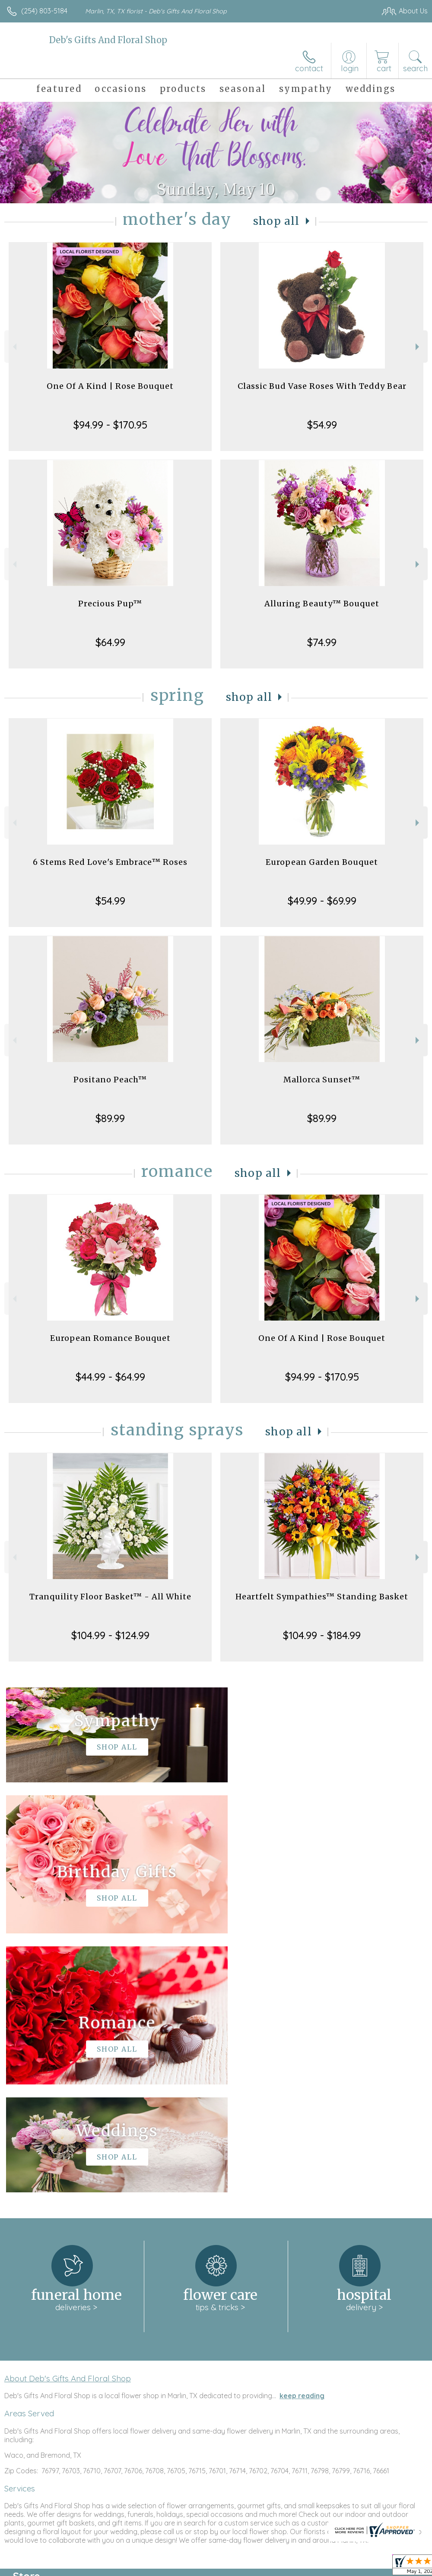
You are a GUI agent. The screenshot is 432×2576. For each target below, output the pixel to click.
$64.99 (110, 642)
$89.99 (110, 1118)
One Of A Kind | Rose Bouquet (110, 386)
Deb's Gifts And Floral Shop (108, 40)
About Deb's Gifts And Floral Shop (67, 2119)
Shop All (276, 221)
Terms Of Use (229, 2567)
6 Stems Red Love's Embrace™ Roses (110, 862)
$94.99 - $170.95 (110, 424)
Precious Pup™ (110, 604)
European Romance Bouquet (110, 1338)
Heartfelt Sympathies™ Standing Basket (321, 1597)
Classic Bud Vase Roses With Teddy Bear (322, 386)
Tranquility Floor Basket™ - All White (110, 1597)
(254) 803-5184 (44, 10)
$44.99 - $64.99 (110, 1376)
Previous (13, 347)
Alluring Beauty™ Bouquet (321, 604)
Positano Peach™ (110, 1080)
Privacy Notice (281, 2567)
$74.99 (322, 642)
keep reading (302, 2136)
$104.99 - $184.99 (322, 1635)
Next (418, 347)
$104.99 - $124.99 (110, 1635)
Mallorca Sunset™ (321, 1080)
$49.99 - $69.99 (322, 900)
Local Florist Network (342, 2567)
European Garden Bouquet (322, 862)
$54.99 (322, 424)
